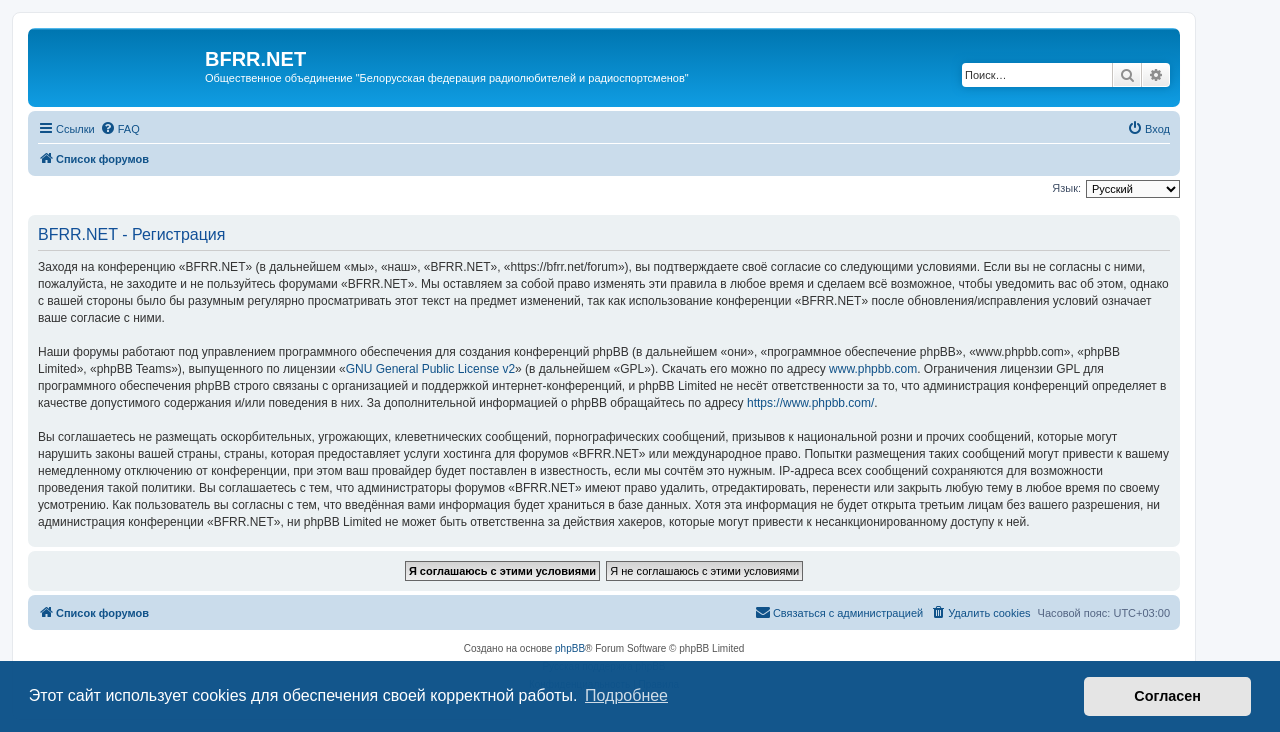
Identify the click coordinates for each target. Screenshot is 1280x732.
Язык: (1066, 188)
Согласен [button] (1167, 696)
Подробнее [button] (626, 695)
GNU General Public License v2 (430, 369)
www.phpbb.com (873, 369)
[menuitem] (120, 129)
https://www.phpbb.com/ (810, 403)
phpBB (570, 648)
